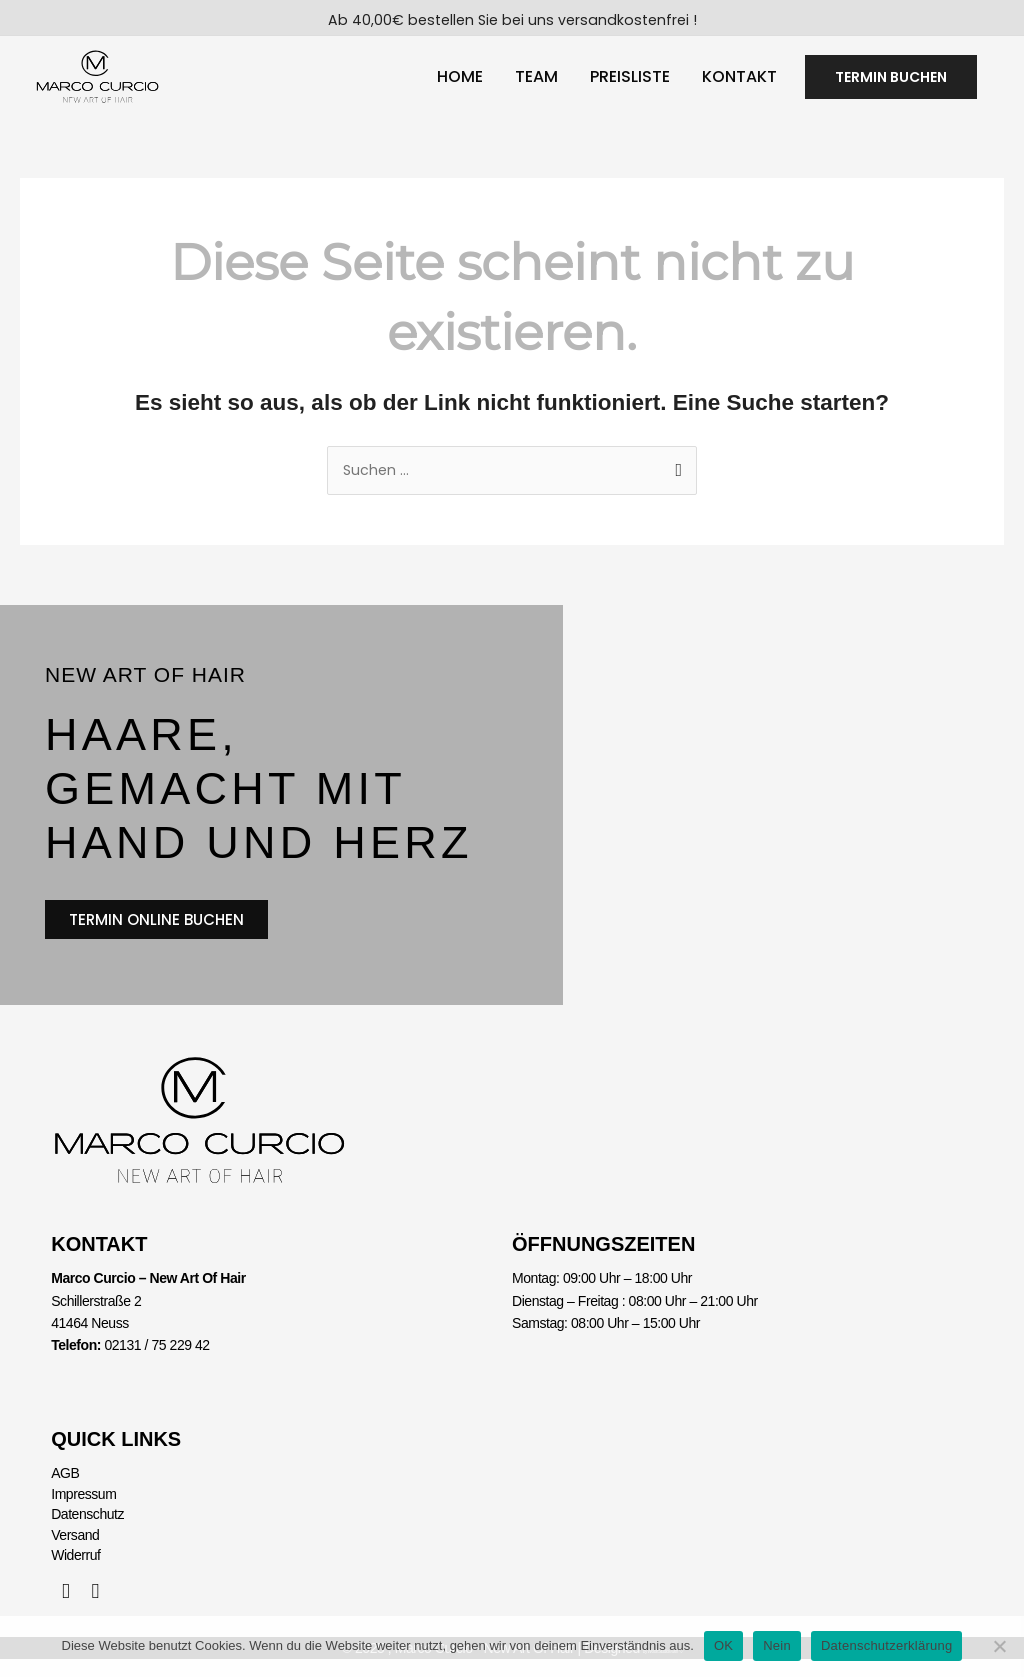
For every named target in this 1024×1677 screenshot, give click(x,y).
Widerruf (75, 1574)
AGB (65, 1492)
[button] (891, 83)
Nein (777, 1645)
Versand (75, 1553)
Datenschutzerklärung (886, 1645)
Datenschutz (87, 1533)
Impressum (83, 1512)
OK (723, 1645)
